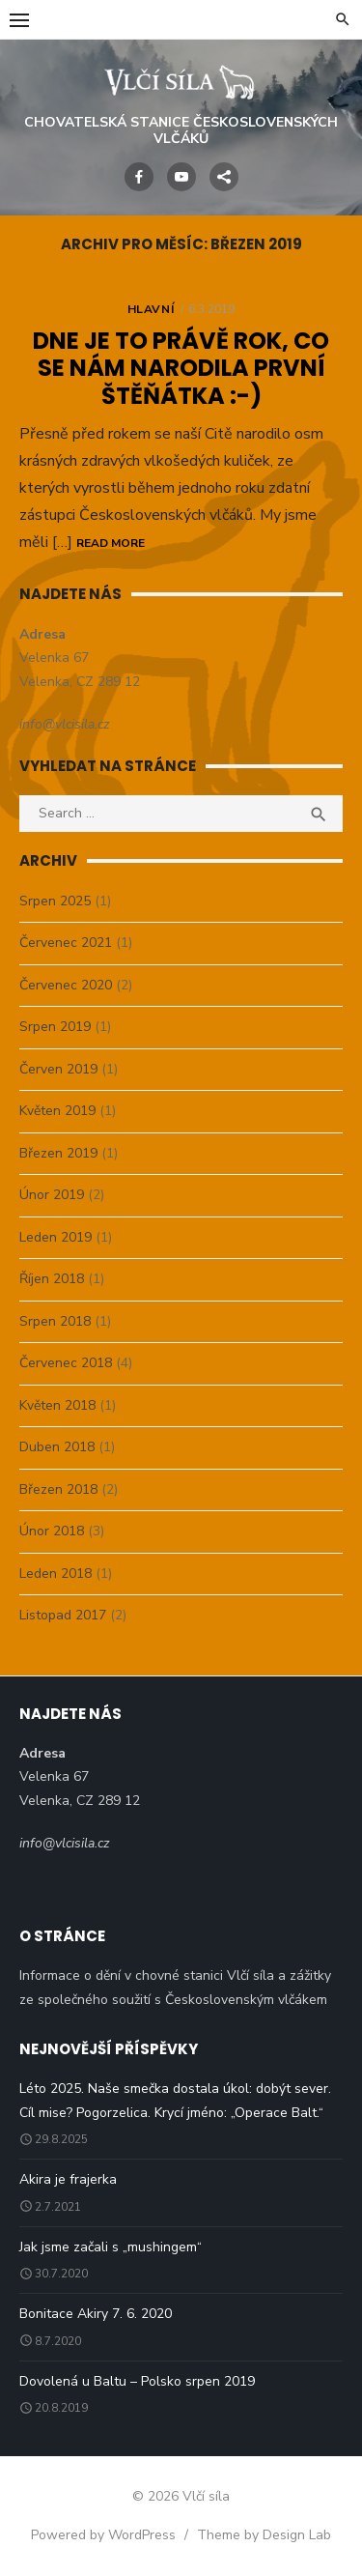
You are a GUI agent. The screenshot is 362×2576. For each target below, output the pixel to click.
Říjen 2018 (51, 1279)
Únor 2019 (51, 1195)
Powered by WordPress (103, 2535)
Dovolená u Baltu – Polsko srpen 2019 (137, 2381)
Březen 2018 (58, 1489)
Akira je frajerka (68, 2179)
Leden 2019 (55, 1237)
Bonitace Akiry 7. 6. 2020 (95, 2313)
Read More (110, 543)
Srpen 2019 (55, 1026)
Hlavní (151, 309)
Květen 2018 (57, 1405)
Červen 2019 (58, 1069)
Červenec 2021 (65, 942)
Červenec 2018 (65, 1363)
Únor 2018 (51, 1531)
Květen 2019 (57, 1111)
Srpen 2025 (55, 901)
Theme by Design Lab (264, 2535)
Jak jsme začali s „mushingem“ (110, 2247)
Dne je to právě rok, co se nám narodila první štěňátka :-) (181, 369)
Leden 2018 (55, 1573)
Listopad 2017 (62, 1615)
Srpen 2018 (55, 1321)
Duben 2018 (57, 1447)
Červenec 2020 (65, 985)
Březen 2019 (58, 1153)
